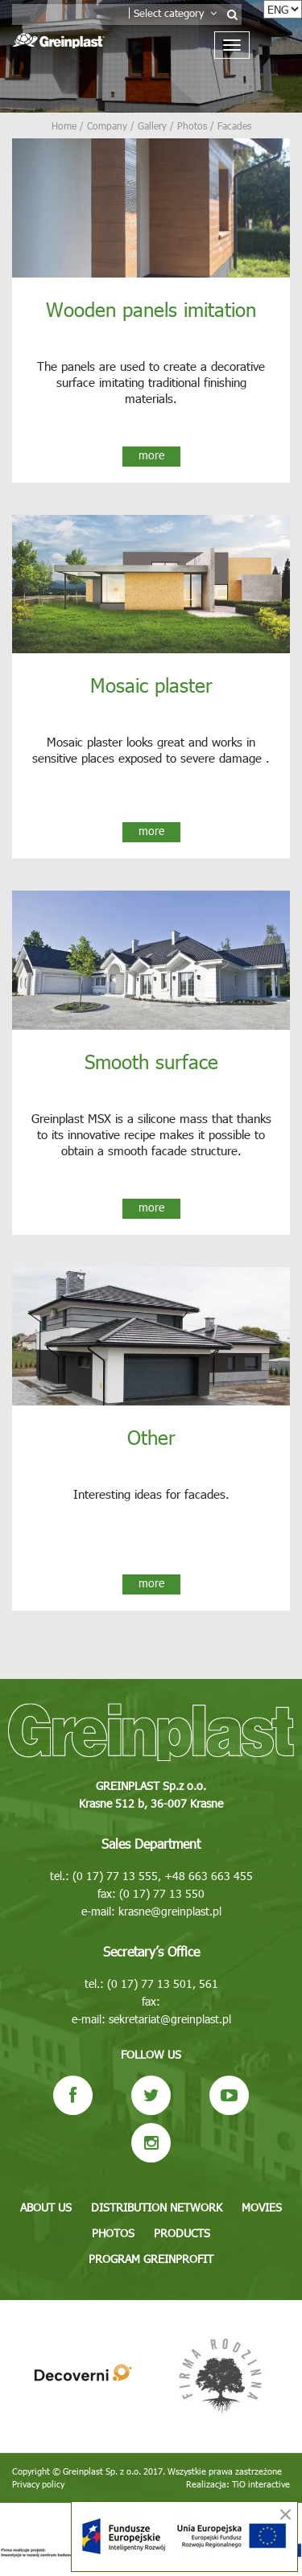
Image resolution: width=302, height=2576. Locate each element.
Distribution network (156, 2207)
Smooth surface (151, 1061)
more (151, 455)
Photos (113, 2233)
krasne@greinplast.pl (169, 1911)
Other (151, 1437)
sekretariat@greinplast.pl (170, 2019)
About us (46, 2207)
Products (182, 2233)
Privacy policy (38, 2484)
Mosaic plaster (151, 684)
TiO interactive (261, 2484)
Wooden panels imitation (151, 309)
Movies (262, 2207)
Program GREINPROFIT (151, 2258)
